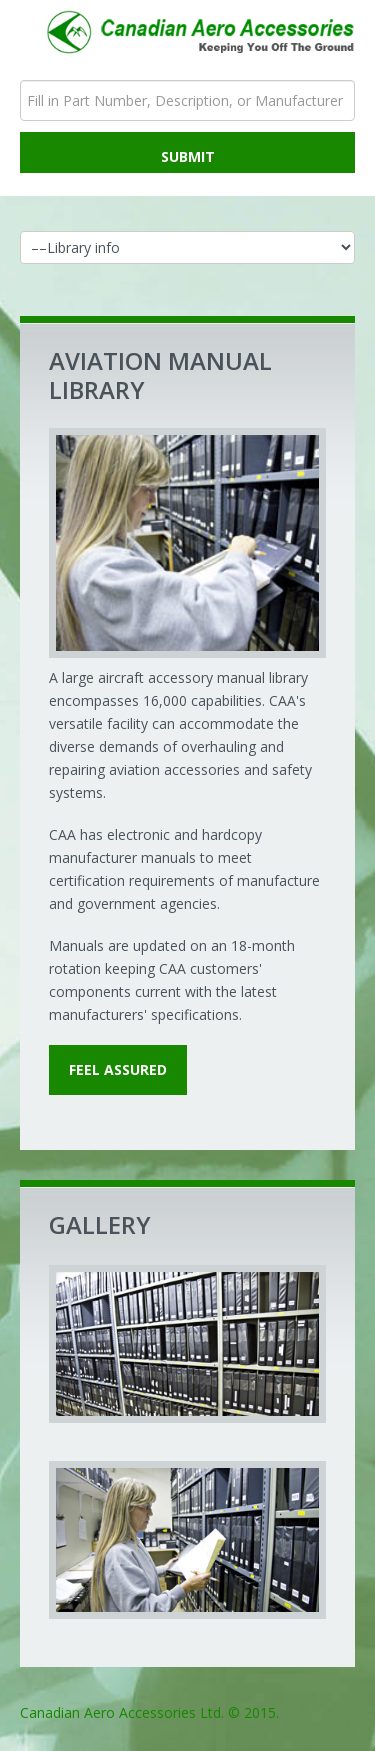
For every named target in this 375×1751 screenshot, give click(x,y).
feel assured (118, 1069)
